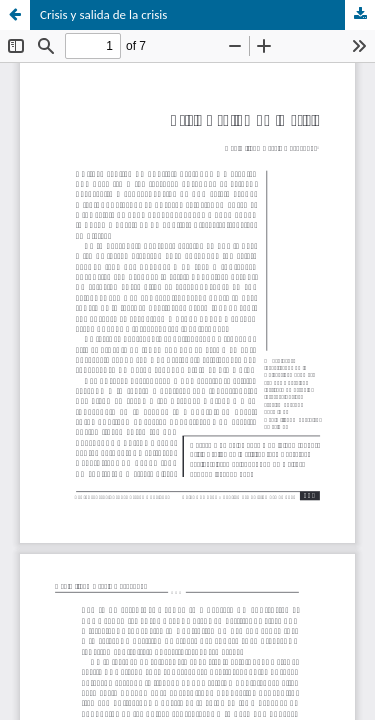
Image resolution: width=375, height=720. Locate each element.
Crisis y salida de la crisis (103, 14)
